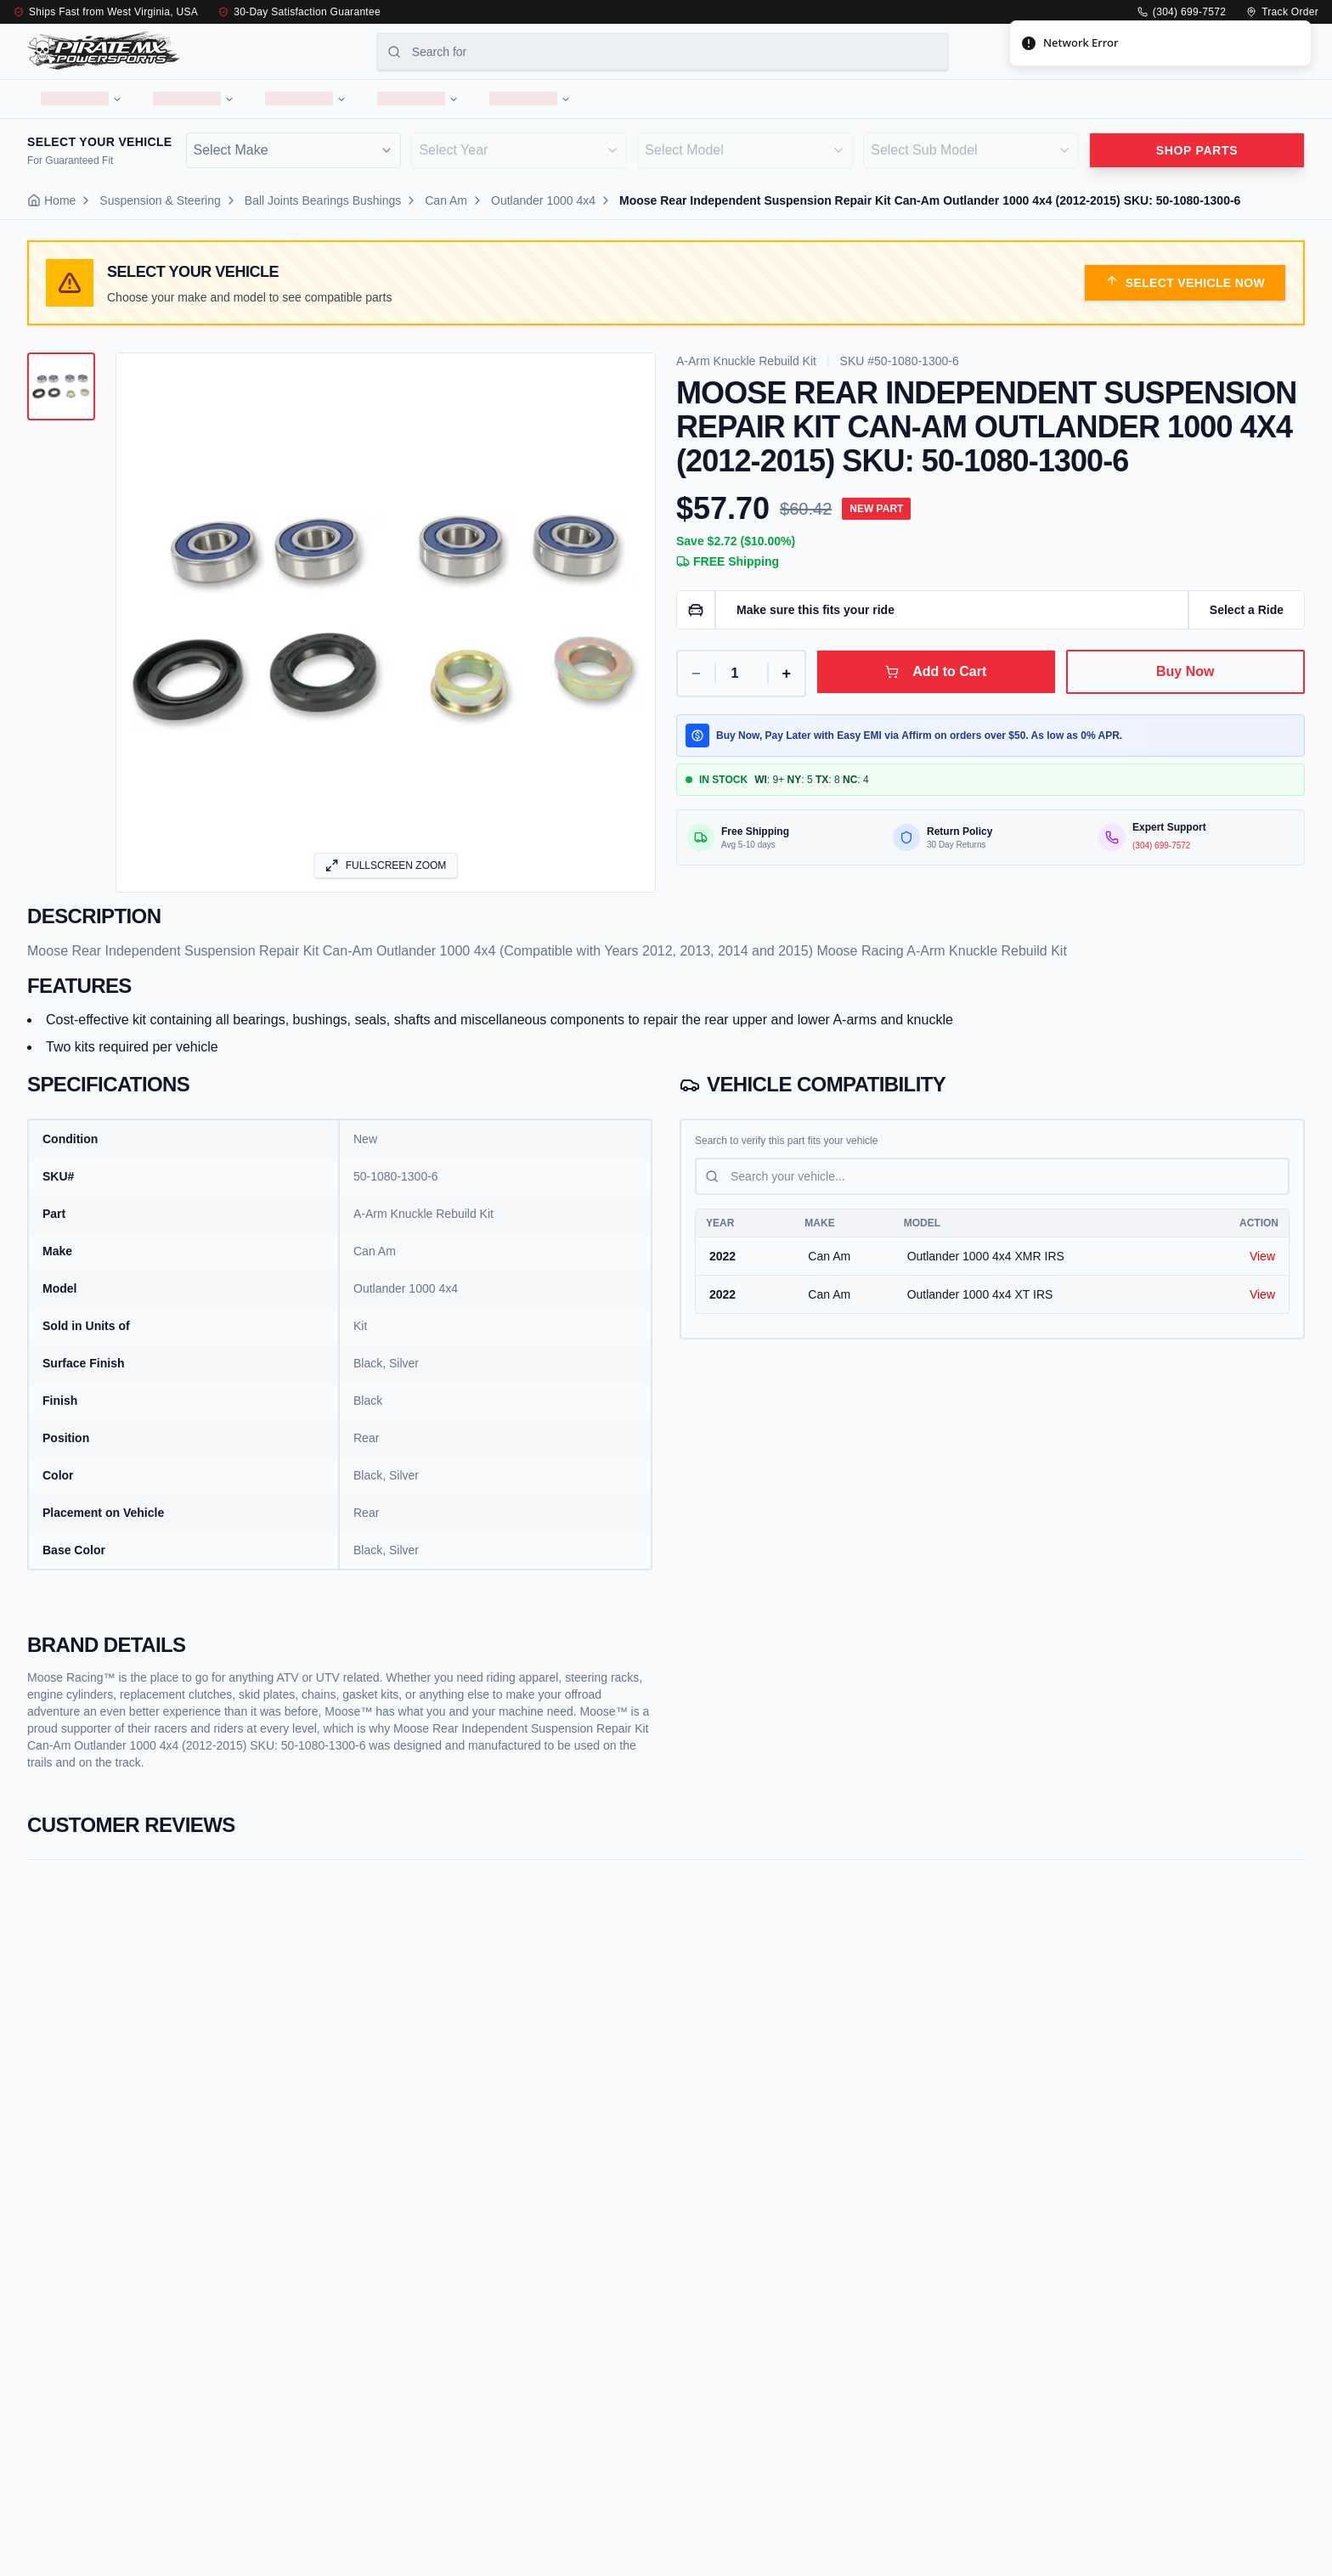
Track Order (1282, 12)
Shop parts (1197, 157)
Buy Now (1185, 679)
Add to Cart (935, 679)
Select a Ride (1247, 617)
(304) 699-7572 (1181, 12)
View (1262, 1264)
